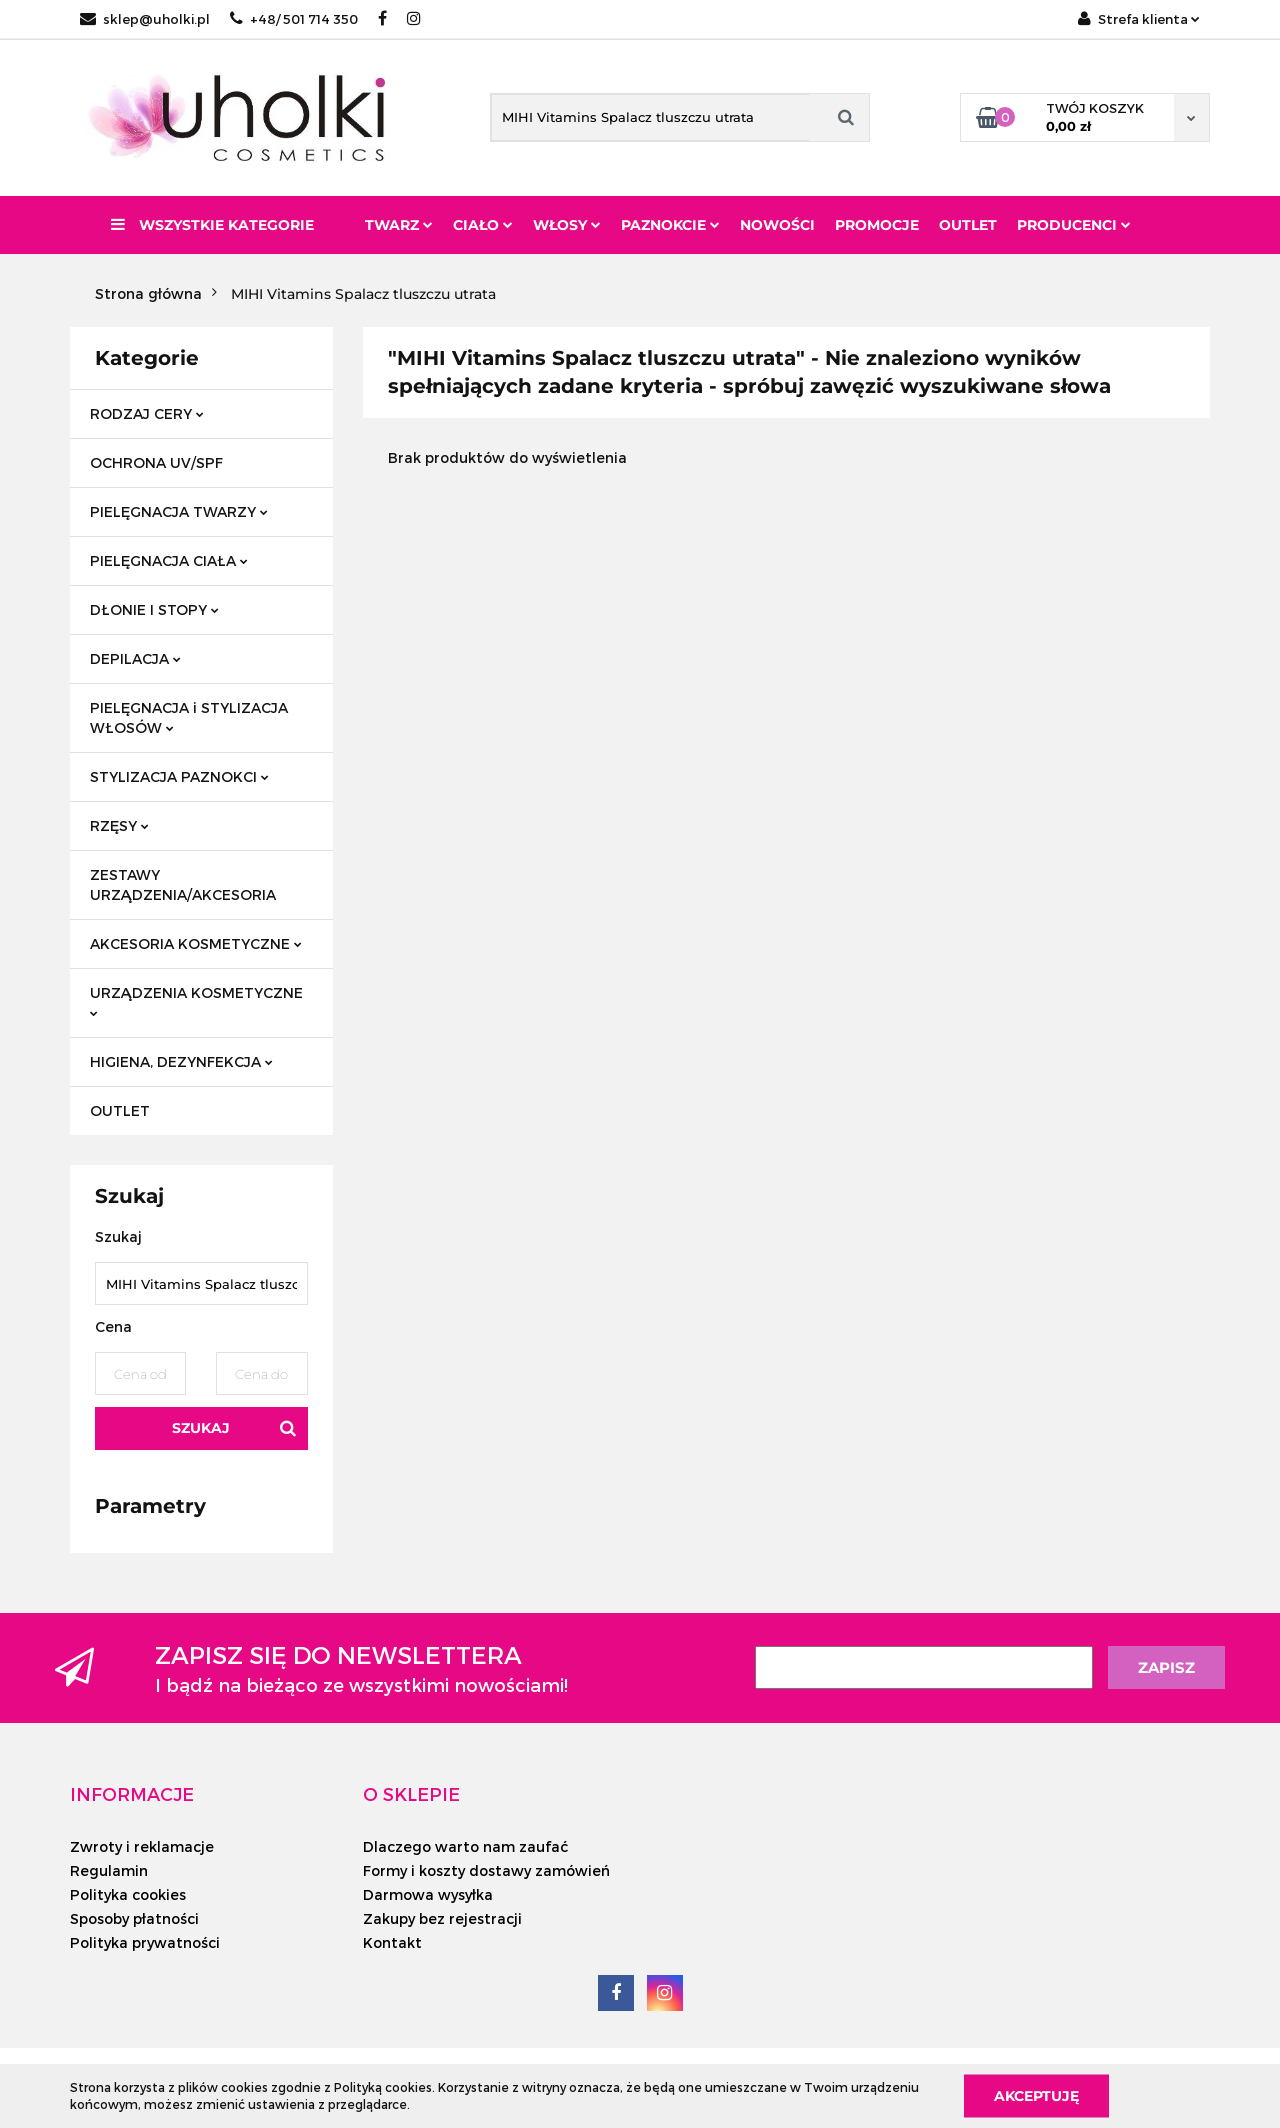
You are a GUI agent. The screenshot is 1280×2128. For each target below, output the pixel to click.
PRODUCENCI (1074, 225)
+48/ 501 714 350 (294, 19)
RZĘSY (119, 825)
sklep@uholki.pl (145, 19)
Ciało (483, 225)
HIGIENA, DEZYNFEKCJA (181, 1061)
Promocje (877, 225)
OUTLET (120, 1110)
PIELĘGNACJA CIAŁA (169, 560)
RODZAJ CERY (147, 413)
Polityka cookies (128, 1894)
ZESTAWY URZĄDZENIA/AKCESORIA (183, 884)
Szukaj (201, 1428)
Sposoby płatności (134, 1918)
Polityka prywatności (145, 1942)
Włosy (567, 225)
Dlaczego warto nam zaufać (465, 1846)
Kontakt (392, 1942)
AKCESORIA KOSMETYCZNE (196, 943)
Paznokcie (670, 225)
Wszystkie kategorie (212, 225)
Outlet (968, 225)
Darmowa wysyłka (428, 1894)
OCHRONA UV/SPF (156, 462)
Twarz (399, 225)
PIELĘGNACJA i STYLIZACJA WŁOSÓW (189, 717)
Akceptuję (1036, 2095)
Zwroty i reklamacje (142, 1846)
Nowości (777, 225)
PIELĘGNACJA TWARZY (179, 511)
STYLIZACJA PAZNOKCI (179, 776)
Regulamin (109, 1870)
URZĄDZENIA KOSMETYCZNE (196, 1000)
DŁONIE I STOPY (154, 609)
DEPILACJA (135, 658)
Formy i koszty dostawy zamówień (486, 1870)
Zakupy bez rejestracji (442, 1918)
